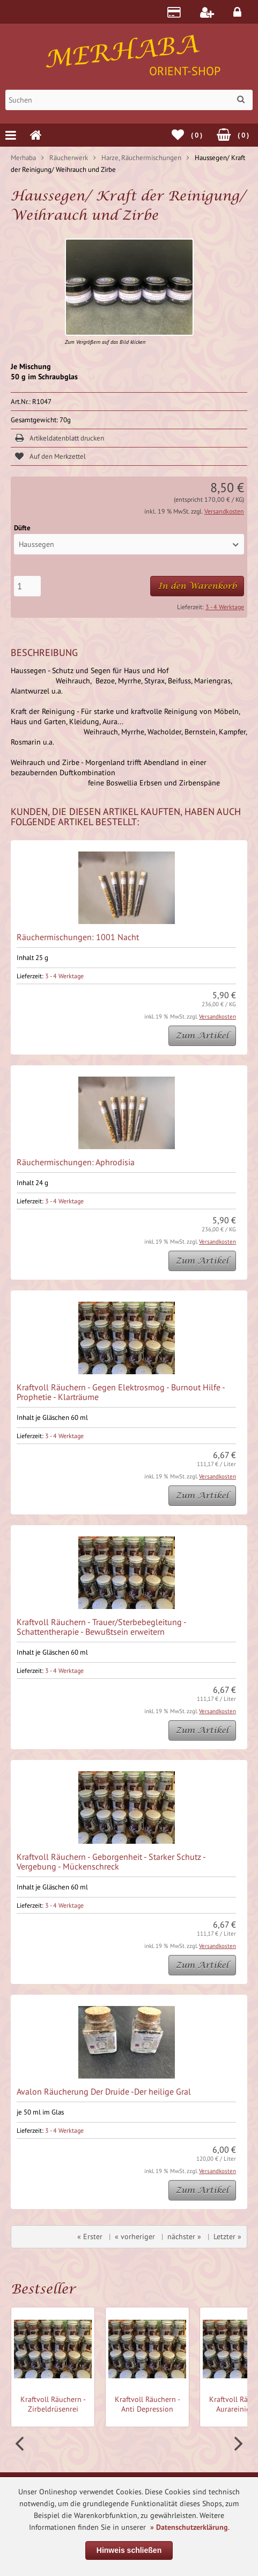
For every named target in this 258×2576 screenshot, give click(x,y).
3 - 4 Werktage (224, 607)
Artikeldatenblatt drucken (67, 438)
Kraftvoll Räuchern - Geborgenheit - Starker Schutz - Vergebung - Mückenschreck (111, 1861)
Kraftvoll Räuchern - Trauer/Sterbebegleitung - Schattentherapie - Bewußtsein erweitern (101, 1627)
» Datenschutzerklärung (189, 2527)
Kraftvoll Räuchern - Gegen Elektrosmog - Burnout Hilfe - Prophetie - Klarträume (121, 1392)
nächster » (184, 2236)
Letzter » (227, 2236)
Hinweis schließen (129, 2550)
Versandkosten (224, 511)
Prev (21, 2444)
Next (237, 2444)
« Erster (89, 2236)
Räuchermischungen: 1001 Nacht (78, 937)
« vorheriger (135, 2236)
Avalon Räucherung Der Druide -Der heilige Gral (104, 2091)
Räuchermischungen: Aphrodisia (76, 1162)
